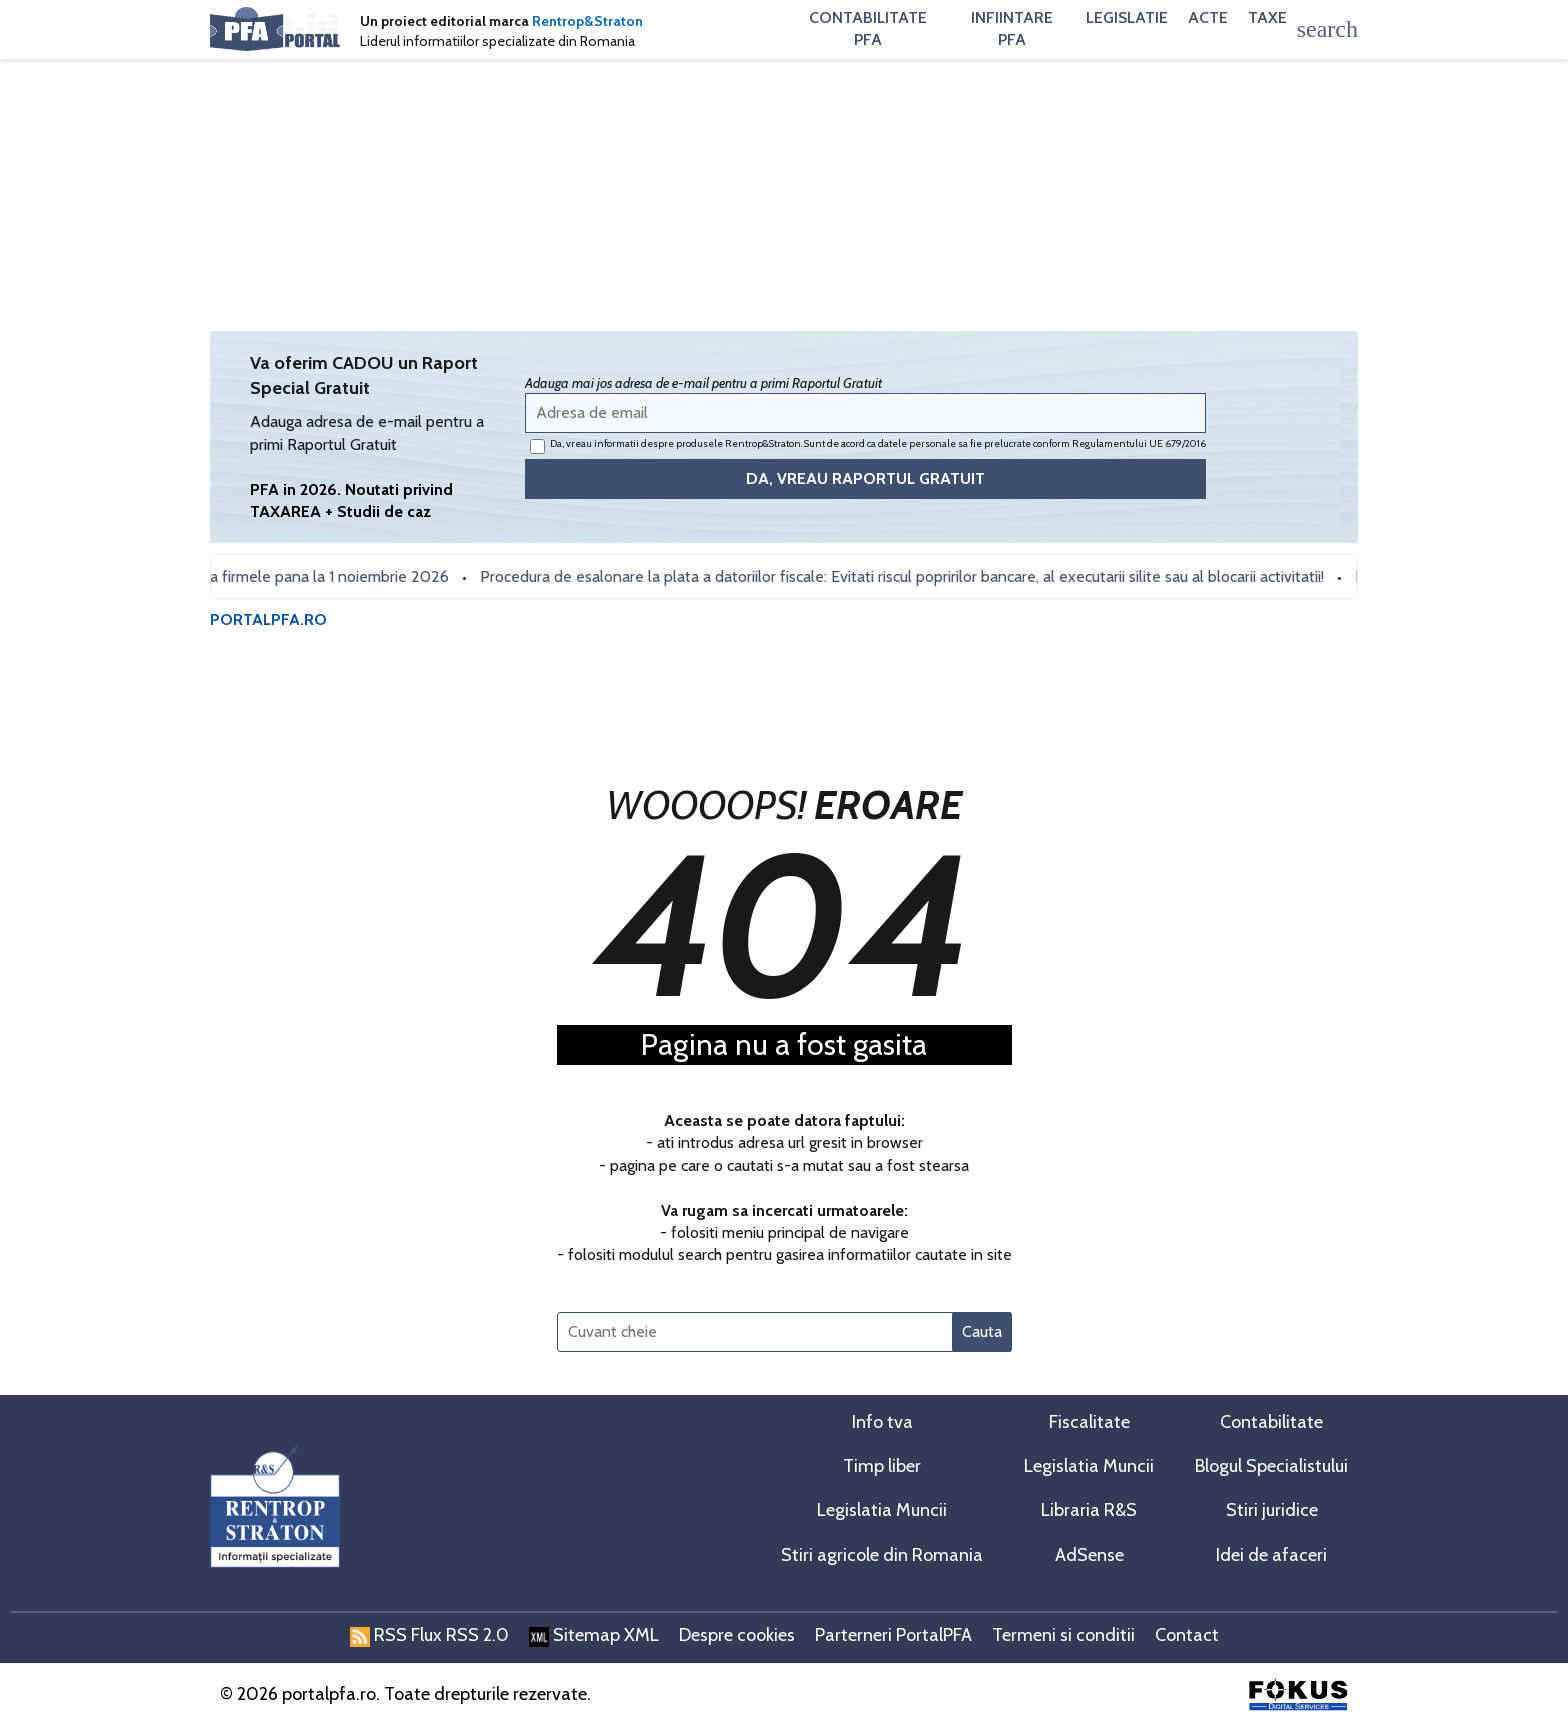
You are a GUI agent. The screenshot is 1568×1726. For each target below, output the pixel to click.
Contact (1187, 1635)
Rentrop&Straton (587, 21)
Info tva (882, 1422)
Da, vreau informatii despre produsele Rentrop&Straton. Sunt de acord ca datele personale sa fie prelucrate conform (868, 445)
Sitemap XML (594, 1635)
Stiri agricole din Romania (882, 1555)
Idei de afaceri (1271, 1555)
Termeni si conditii (1063, 1635)
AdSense (1089, 1555)
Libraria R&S (1089, 1510)
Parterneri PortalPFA (893, 1635)
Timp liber (882, 1466)
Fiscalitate (1089, 1422)
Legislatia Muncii (1089, 1466)
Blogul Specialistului (1271, 1466)
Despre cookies (737, 1635)
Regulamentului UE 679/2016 (1139, 443)
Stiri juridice (1272, 1510)
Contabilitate (1271, 1422)
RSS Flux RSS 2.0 (429, 1635)
